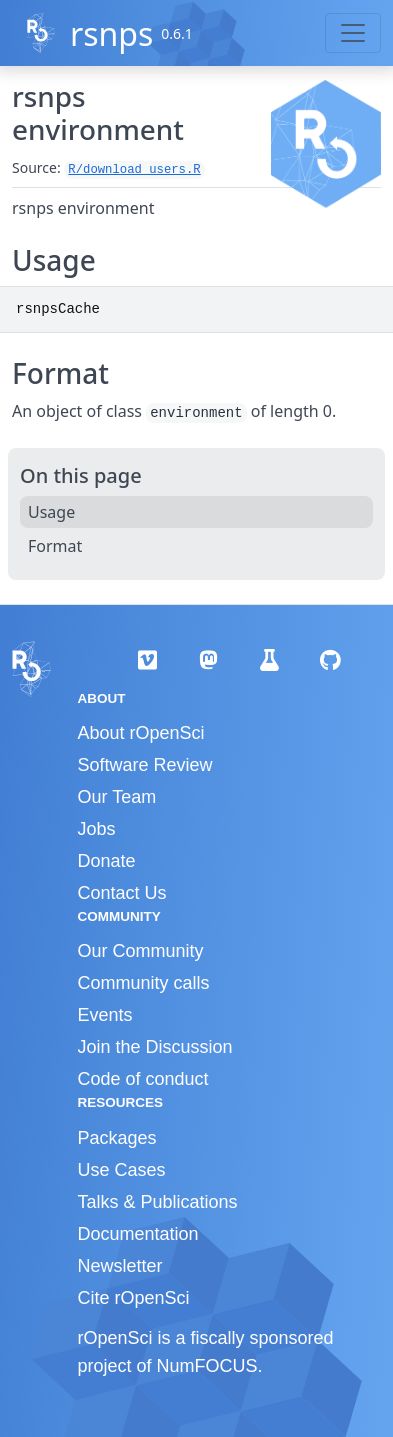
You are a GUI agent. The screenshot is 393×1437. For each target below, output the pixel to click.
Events (105, 1015)
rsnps (111, 33)
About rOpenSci (141, 733)
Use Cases (122, 1170)
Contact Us (122, 893)
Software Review (145, 765)
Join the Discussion (155, 1047)
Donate (107, 861)
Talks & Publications (158, 1202)
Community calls (144, 983)
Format (55, 546)
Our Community (141, 951)
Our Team (117, 797)
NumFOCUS (207, 1366)
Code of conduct (143, 1079)
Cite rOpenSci (134, 1298)
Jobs (97, 829)
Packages (117, 1138)
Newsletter (120, 1266)
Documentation (138, 1234)
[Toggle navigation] (353, 33)
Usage (51, 512)
